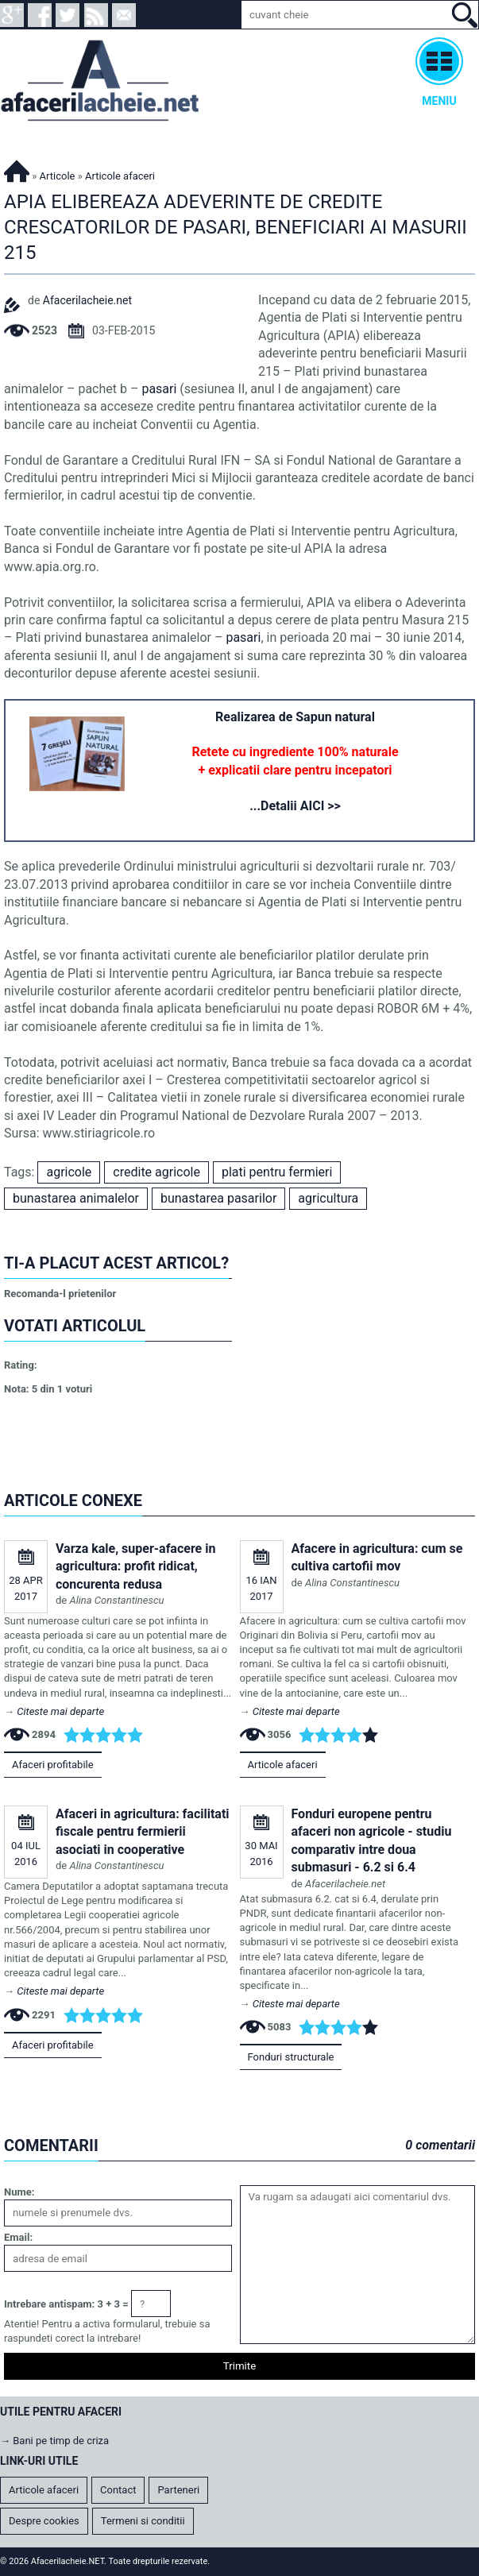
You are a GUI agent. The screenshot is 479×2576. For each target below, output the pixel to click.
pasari (158, 388)
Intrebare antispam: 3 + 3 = (66, 2304)
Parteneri (178, 2490)
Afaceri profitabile (53, 1765)
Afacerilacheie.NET (16, 169)
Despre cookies (44, 2521)
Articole (57, 176)
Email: (18, 2237)
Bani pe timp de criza (61, 2441)
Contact (118, 2490)
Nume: (19, 2192)
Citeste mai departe (60, 1711)
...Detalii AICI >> (295, 805)
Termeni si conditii (143, 2521)
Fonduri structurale (291, 2057)
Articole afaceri (283, 1765)
